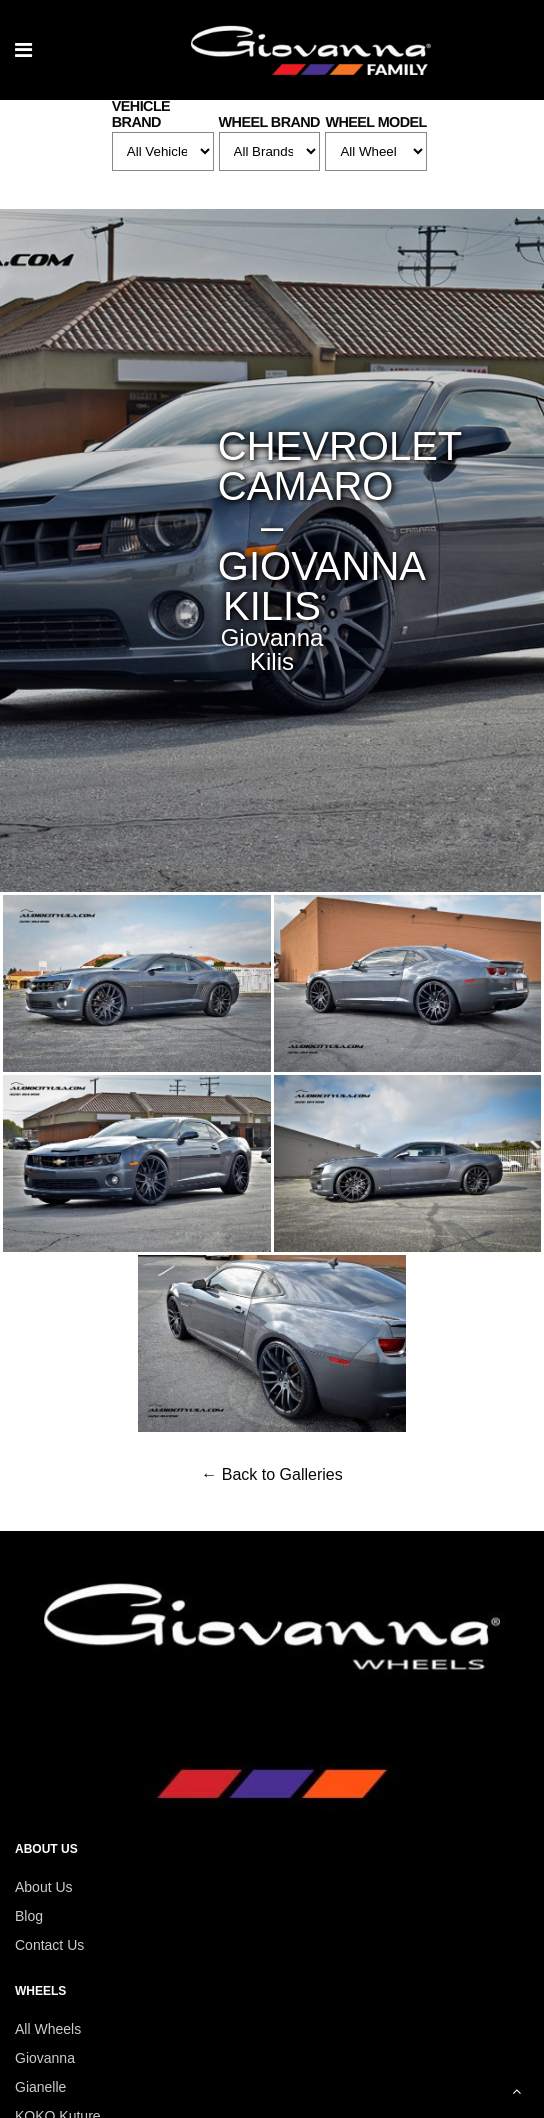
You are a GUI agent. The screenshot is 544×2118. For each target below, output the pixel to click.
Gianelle (40, 2087)
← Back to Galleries (271, 1474)
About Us (44, 1887)
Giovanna (45, 2058)
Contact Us (49, 1945)
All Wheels (48, 2029)
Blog (29, 1916)
